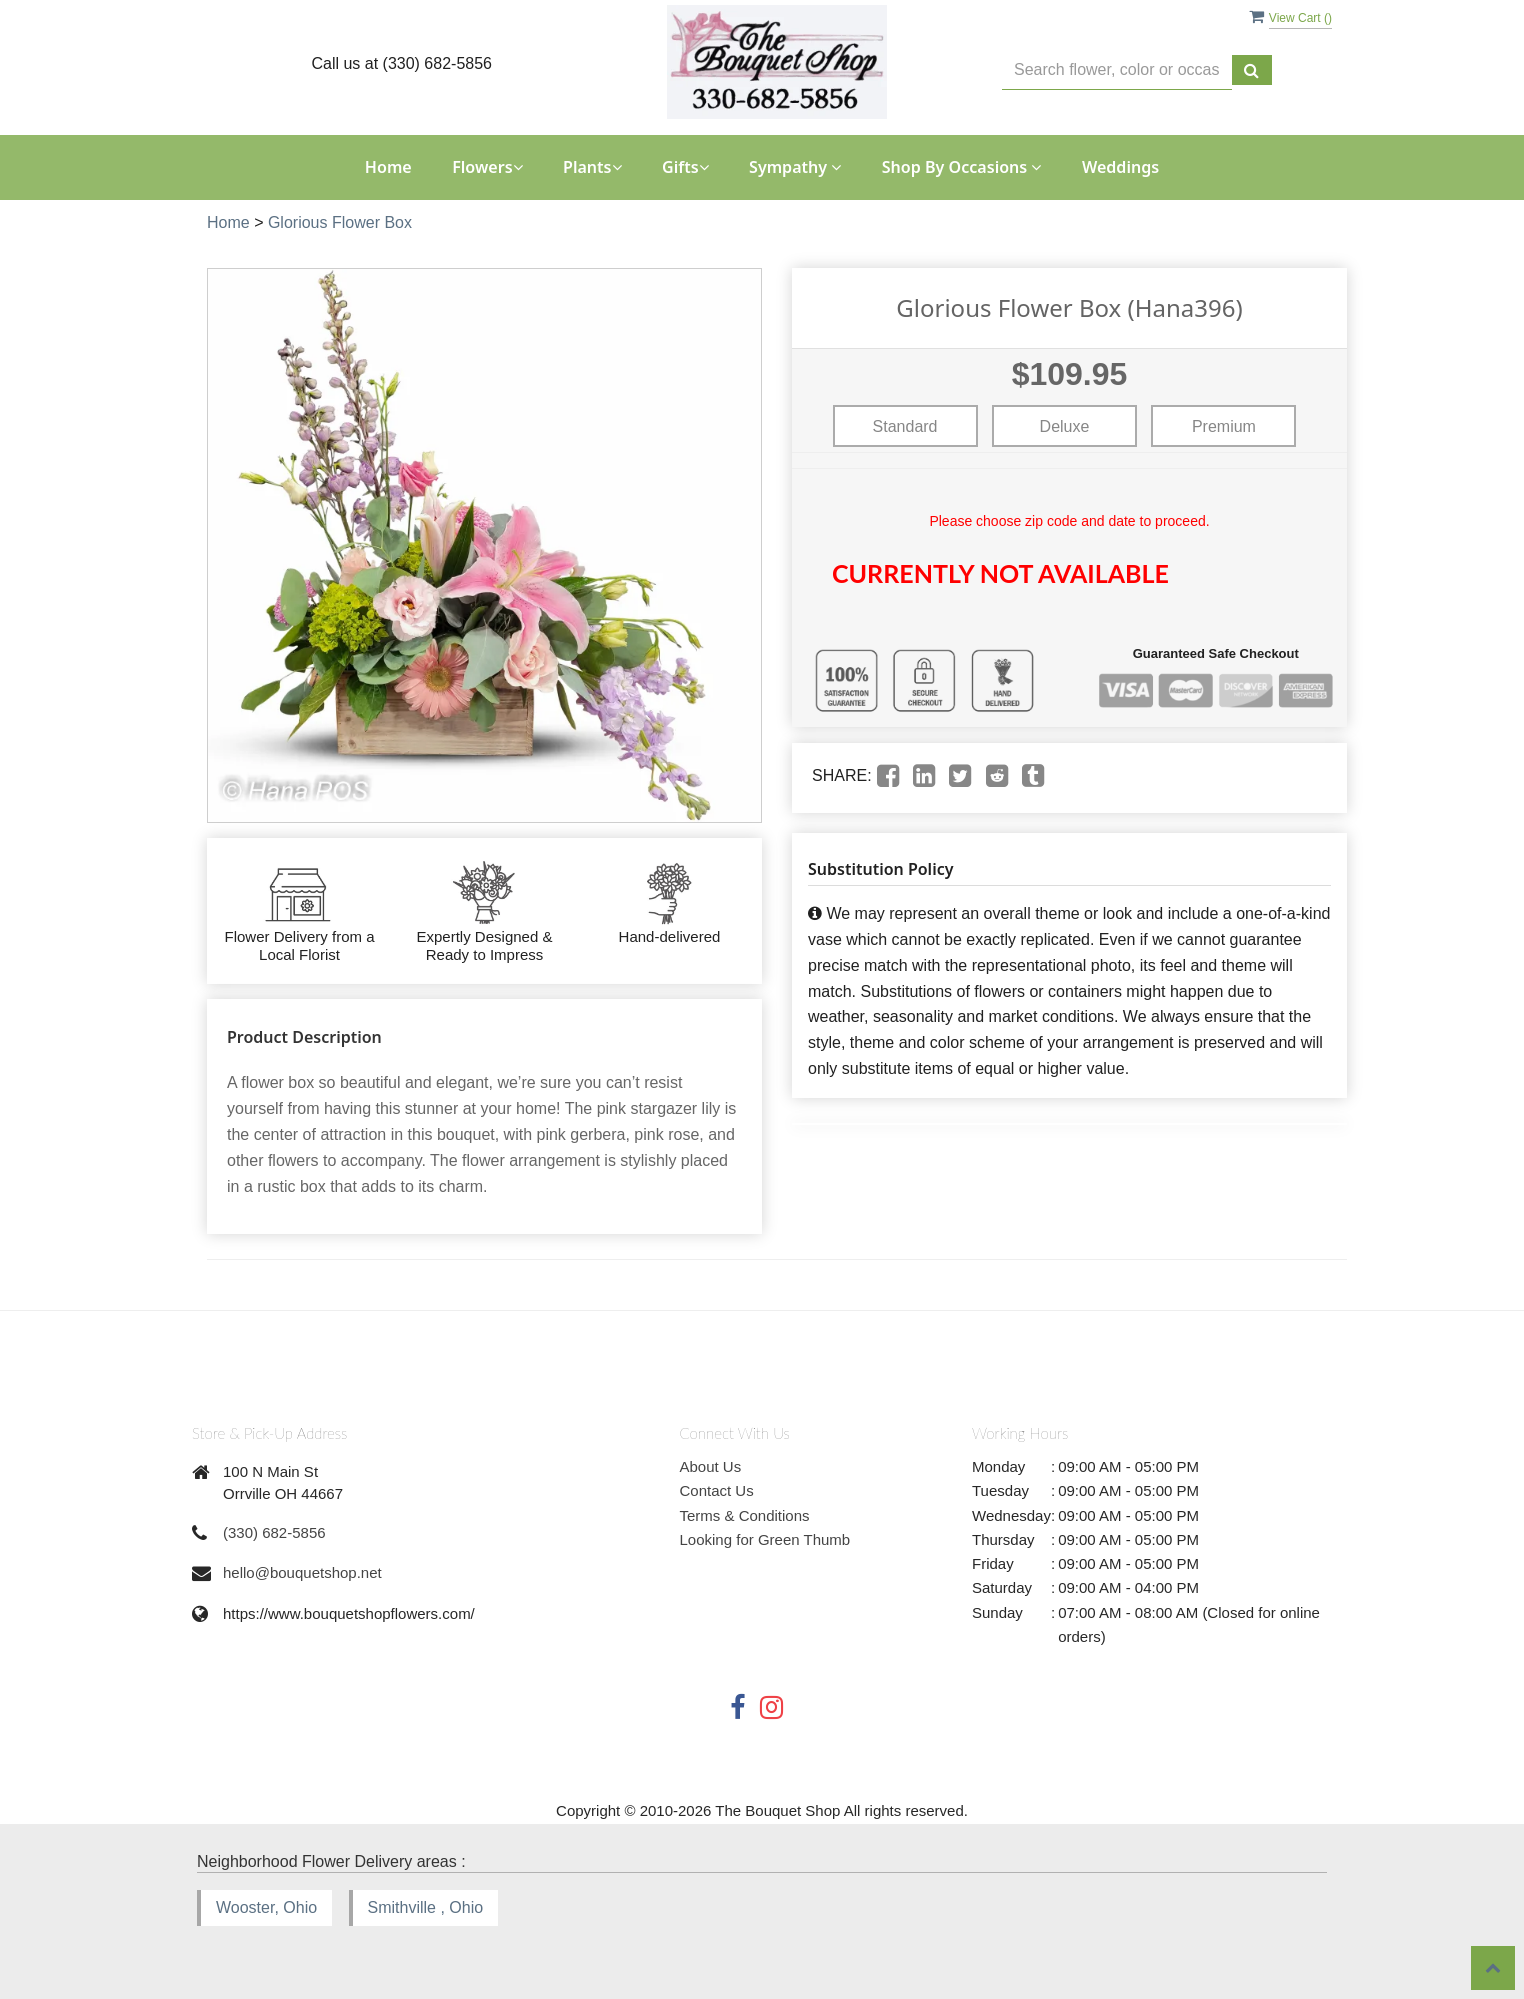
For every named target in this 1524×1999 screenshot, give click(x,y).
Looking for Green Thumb (765, 1539)
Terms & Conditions (745, 1515)
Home (388, 167)
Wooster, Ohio (266, 1907)
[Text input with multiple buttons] (1117, 70)
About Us (711, 1466)
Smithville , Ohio (426, 1907)
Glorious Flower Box (340, 222)
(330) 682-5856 (274, 1532)
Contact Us (717, 1490)
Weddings (1120, 167)
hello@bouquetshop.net (302, 1572)
